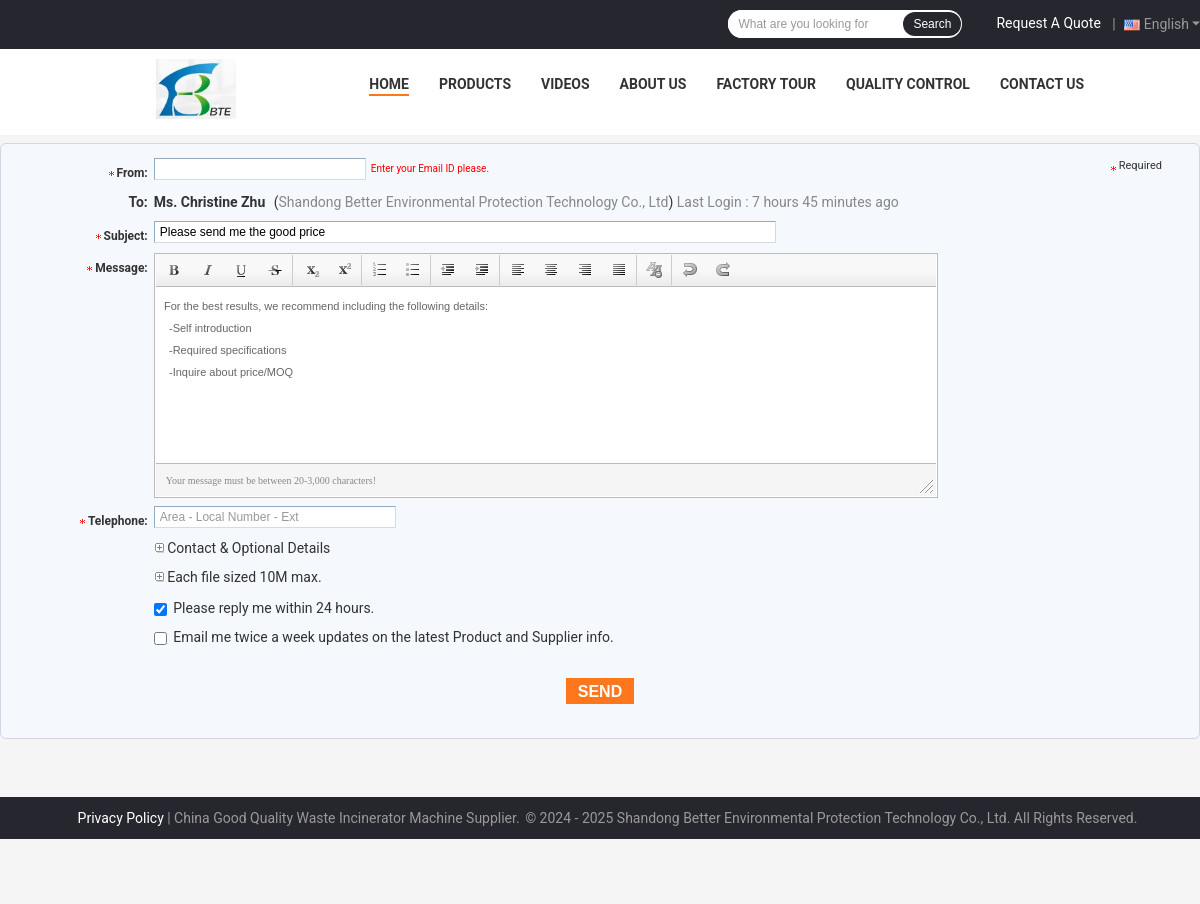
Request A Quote (1048, 23)
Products (475, 84)
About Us (653, 84)
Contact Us (1042, 84)
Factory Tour (766, 84)
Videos (565, 84)
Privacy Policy (121, 818)
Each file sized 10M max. (238, 577)
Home (389, 84)
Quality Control (908, 84)
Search (932, 24)
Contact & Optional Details (242, 548)
